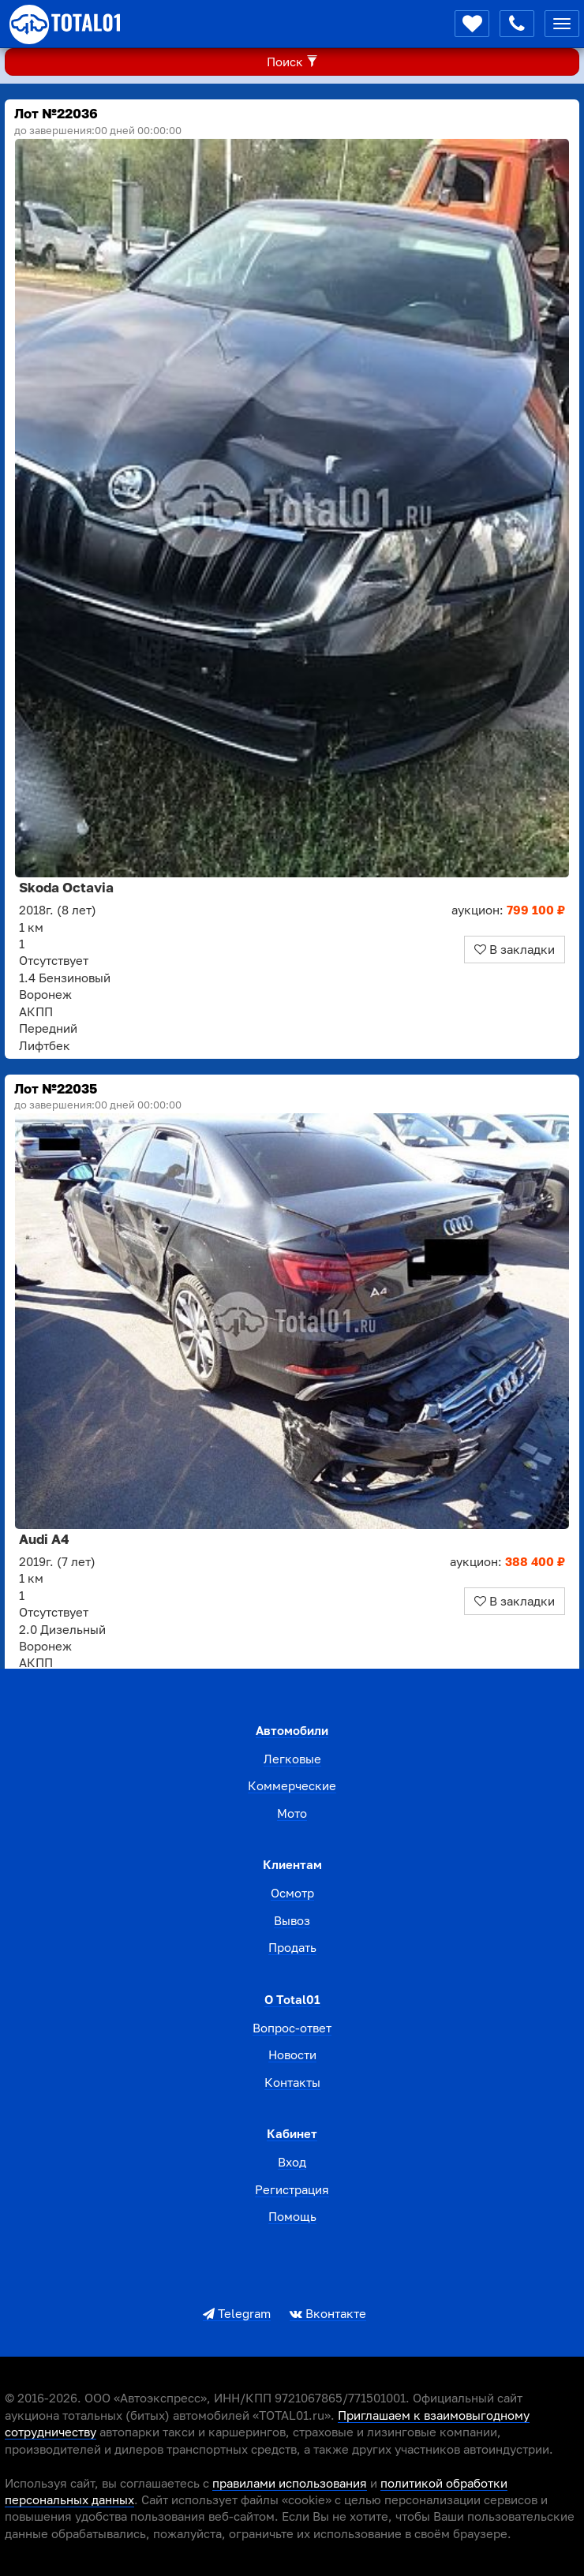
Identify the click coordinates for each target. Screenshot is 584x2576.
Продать (292, 1947)
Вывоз (292, 1920)
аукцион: (508, 910)
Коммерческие (292, 1785)
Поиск (292, 61)
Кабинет (292, 2133)
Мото (292, 1813)
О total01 (292, 1999)
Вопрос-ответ (292, 2028)
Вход (292, 2162)
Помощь (292, 2216)
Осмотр (292, 1893)
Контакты (292, 2082)
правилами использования (289, 2483)
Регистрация (292, 2189)
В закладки (514, 949)
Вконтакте (328, 2313)
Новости (292, 2054)
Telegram (237, 2313)
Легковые (292, 1759)
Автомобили (292, 1730)
